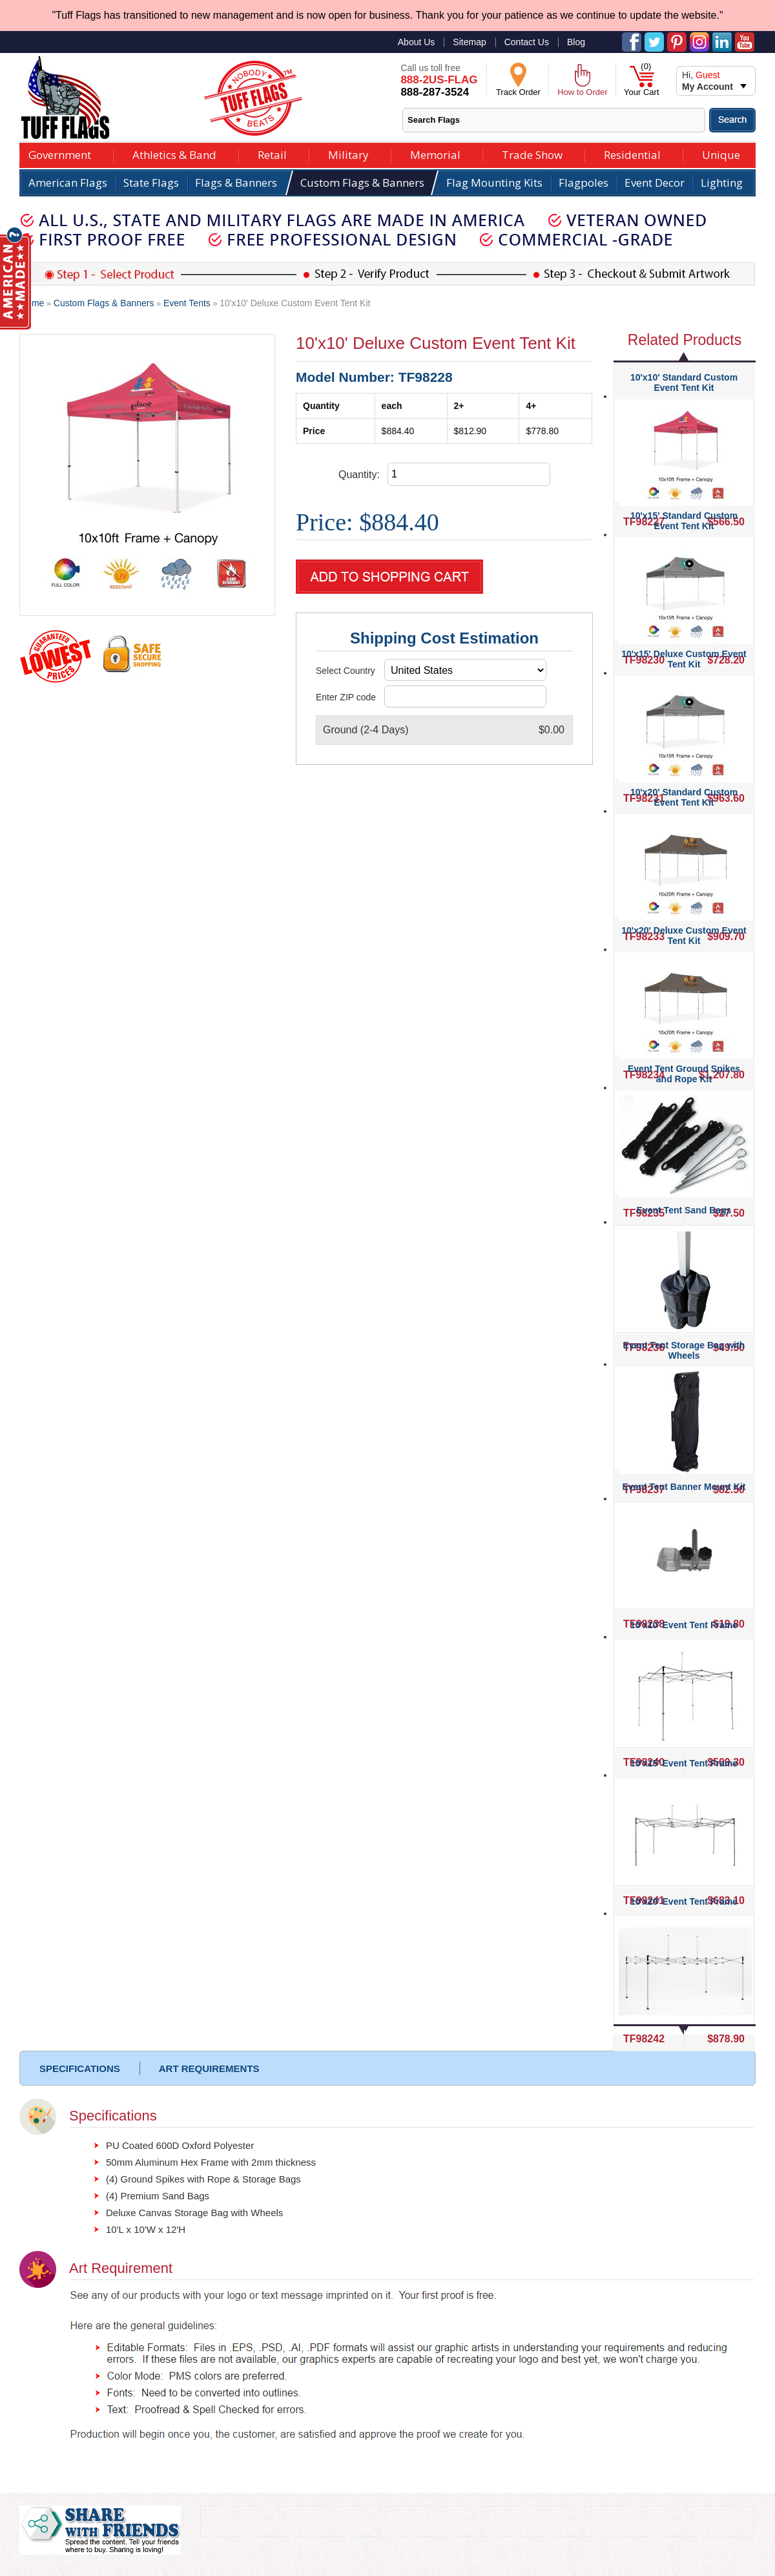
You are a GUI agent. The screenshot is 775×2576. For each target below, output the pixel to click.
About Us (416, 42)
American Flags (67, 182)
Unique (721, 153)
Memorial (435, 153)
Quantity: (359, 474)
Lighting (722, 182)
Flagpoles (583, 182)
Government (59, 153)
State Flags (151, 182)
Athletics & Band (174, 153)
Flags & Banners (236, 182)
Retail (272, 153)
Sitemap (469, 42)
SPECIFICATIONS (79, 2068)
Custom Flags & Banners (362, 182)
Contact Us (526, 42)
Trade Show (532, 153)
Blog (576, 42)
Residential (632, 153)
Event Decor (655, 182)
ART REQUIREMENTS (209, 2068)
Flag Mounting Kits (494, 182)
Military (348, 153)
